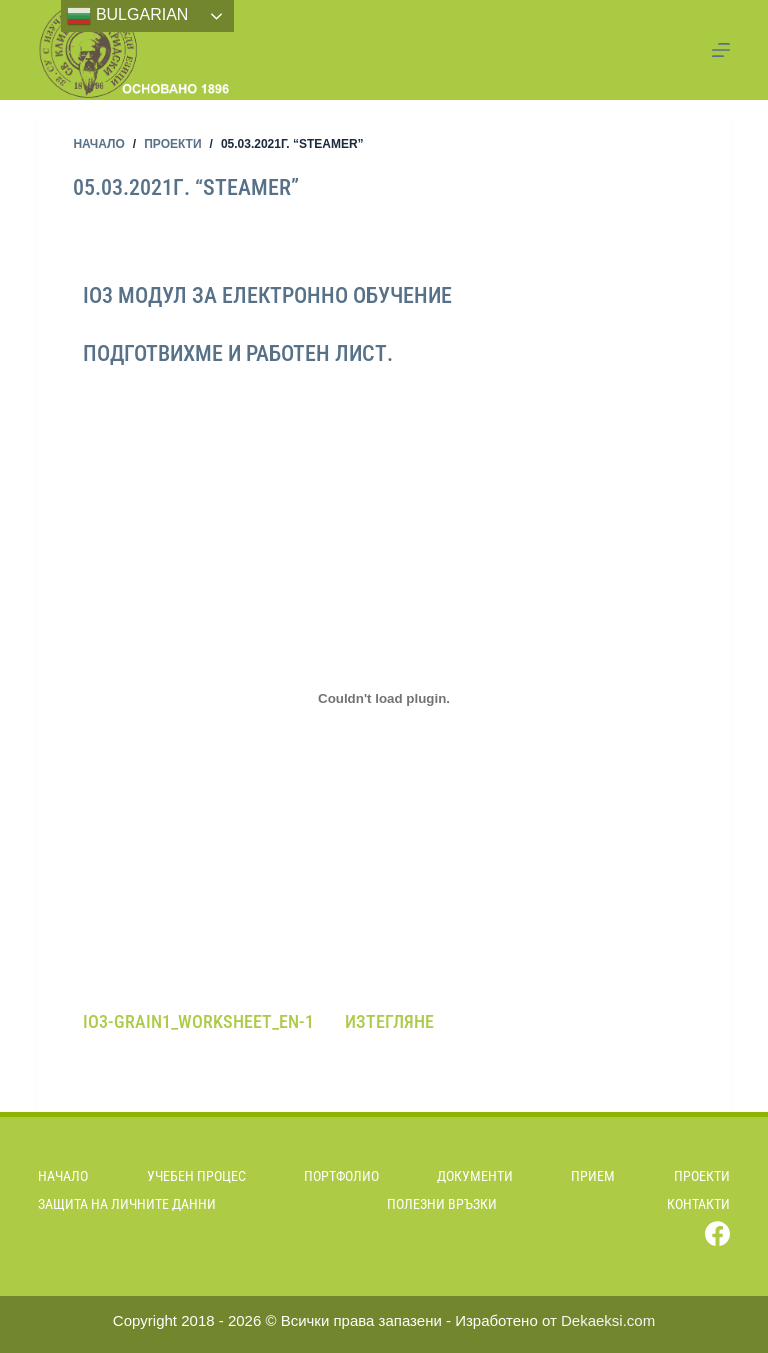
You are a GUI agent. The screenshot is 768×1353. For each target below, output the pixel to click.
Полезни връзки (442, 1204)
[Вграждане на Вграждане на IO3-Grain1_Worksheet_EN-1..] (383, 699)
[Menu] (721, 50)
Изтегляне (389, 1022)
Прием (593, 1176)
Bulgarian (127, 16)
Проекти (702, 1176)
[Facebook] (717, 1233)
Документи (475, 1176)
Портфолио (341, 1176)
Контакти (698, 1204)
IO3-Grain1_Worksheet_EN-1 (198, 1022)
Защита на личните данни (127, 1204)
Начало (63, 1176)
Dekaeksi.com (608, 1320)
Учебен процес (196, 1176)
